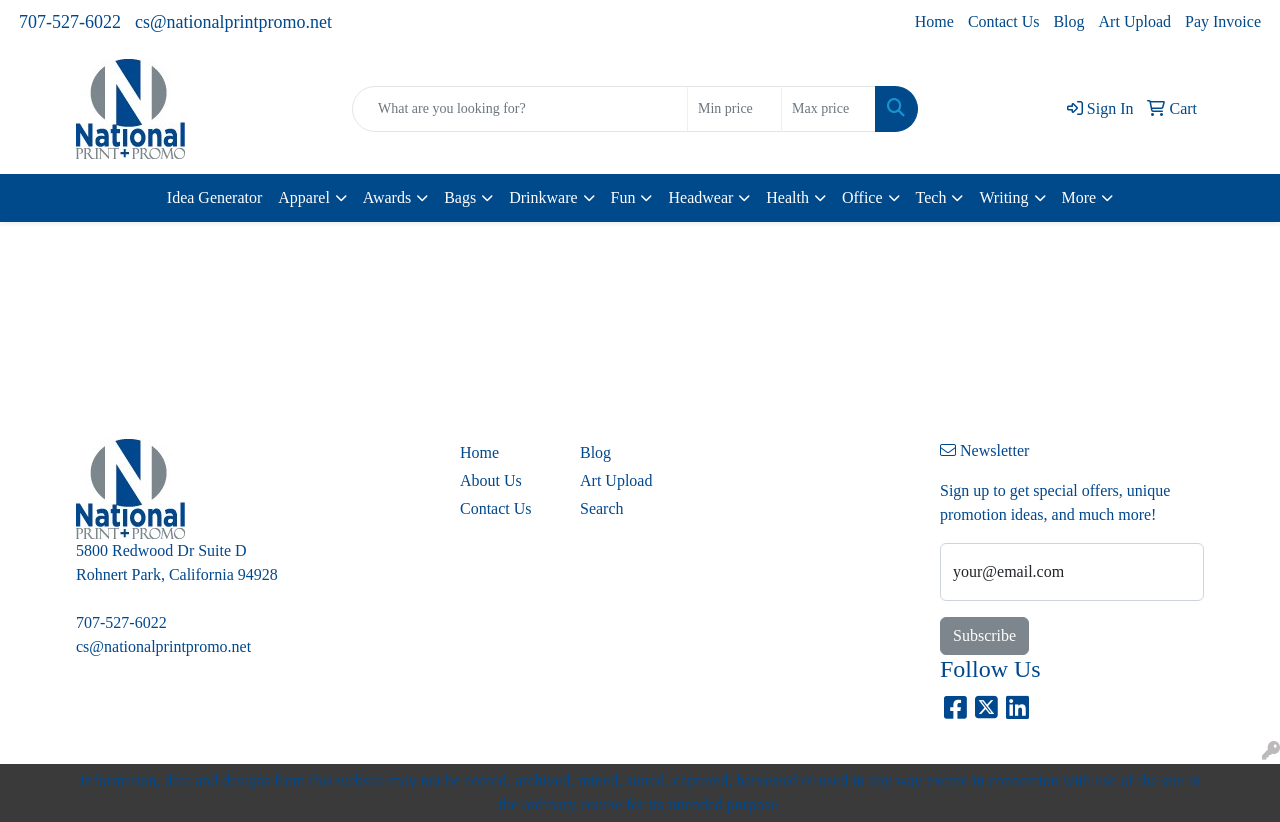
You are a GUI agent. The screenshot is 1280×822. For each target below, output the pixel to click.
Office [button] (862, 197)
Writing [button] (1003, 197)
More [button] (1079, 197)
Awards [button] (387, 197)
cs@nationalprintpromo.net (233, 22)
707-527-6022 (70, 22)
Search (602, 508)
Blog (1068, 21)
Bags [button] (460, 197)
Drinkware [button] (543, 197)
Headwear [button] (700, 197)
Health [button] (787, 197)
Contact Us (1004, 21)
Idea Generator (215, 197)
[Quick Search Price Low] (734, 109)
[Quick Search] (520, 109)
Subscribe (984, 635)
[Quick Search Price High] (828, 109)
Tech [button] (931, 197)
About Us (491, 480)
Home (934, 21)
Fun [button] (623, 197)
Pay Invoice (1223, 21)
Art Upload (1135, 21)
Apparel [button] (304, 197)
